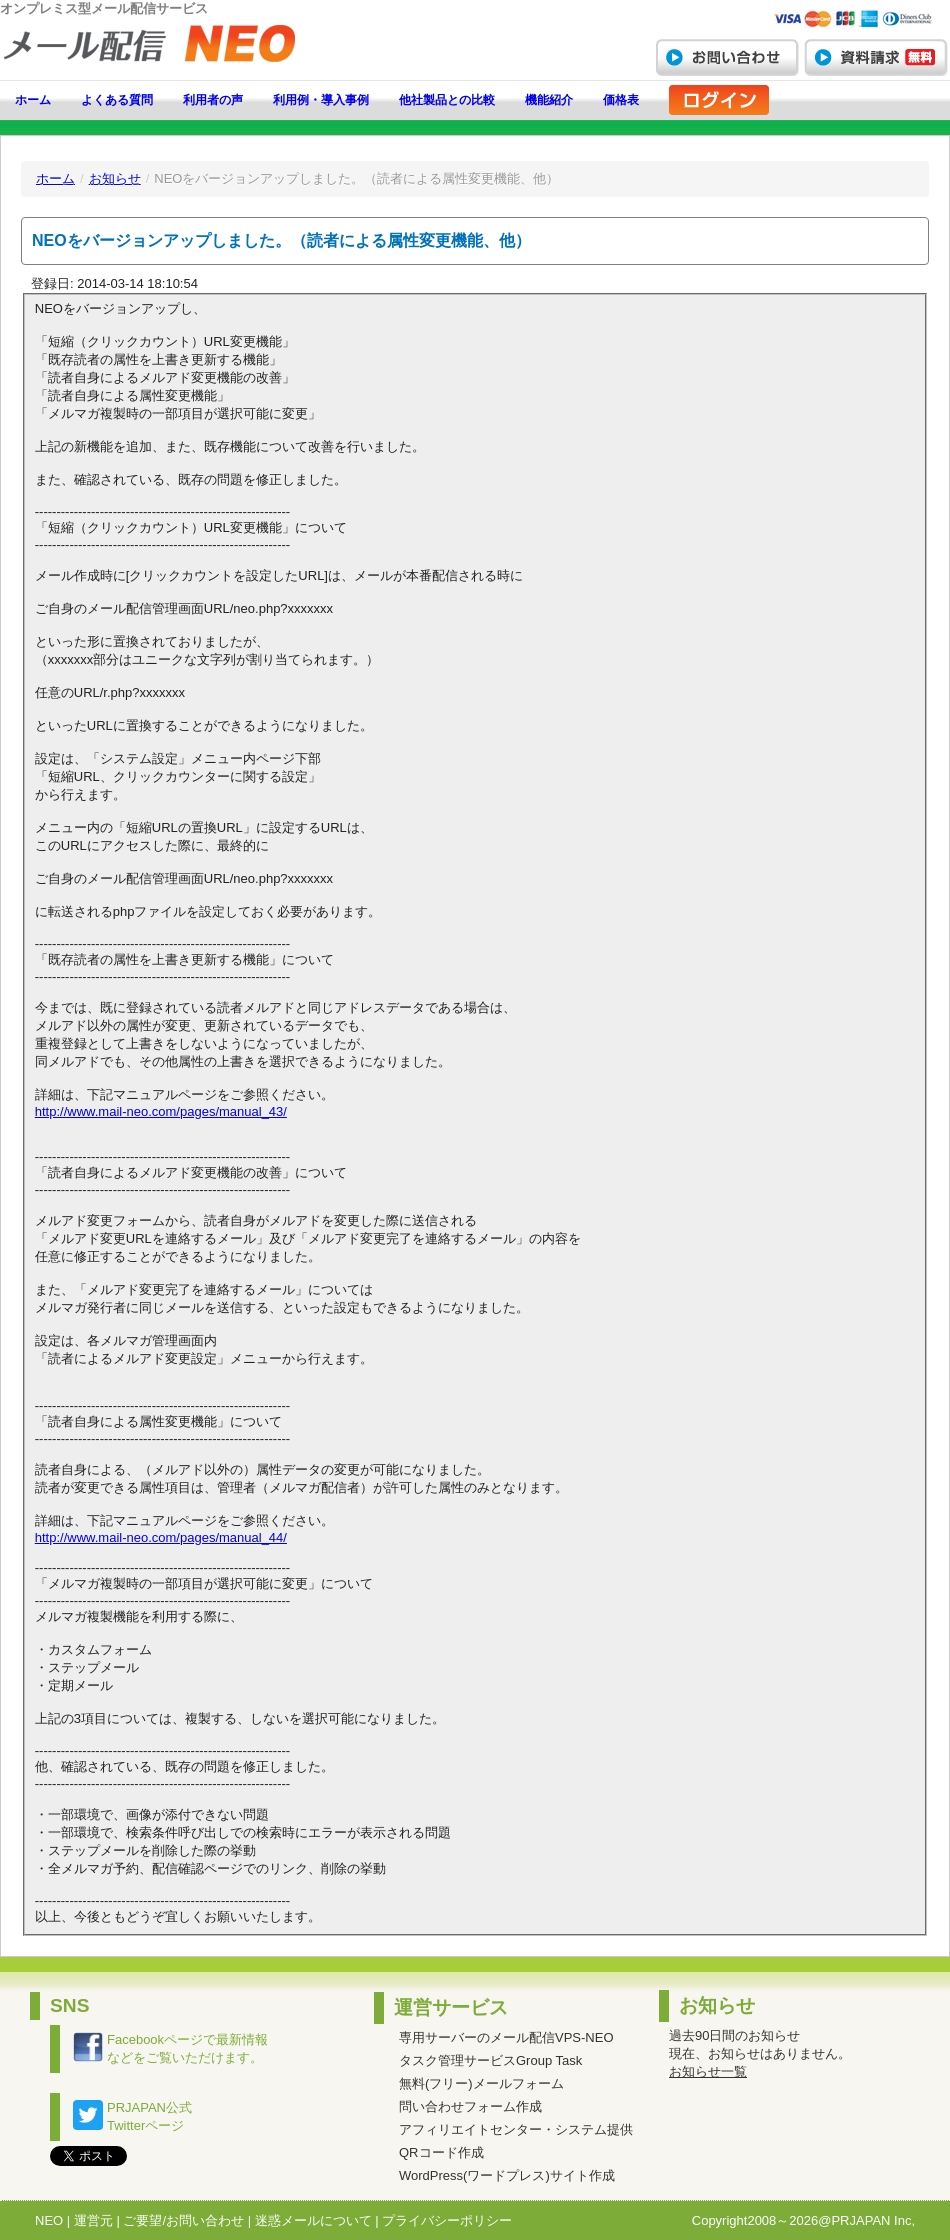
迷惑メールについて (313, 2220)
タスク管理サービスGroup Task (490, 2060)
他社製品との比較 (447, 100)
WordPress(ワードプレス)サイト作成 (507, 2175)
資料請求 (876, 57)
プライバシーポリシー (447, 2220)
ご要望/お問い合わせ (183, 2220)
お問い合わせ (727, 57)
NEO (49, 2220)
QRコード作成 (441, 2152)
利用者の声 (213, 100)
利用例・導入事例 (321, 100)
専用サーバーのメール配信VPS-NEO (506, 2037)
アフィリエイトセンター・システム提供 (516, 2129)
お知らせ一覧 (708, 2071)
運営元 (93, 2220)
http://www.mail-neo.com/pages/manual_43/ (161, 1111)
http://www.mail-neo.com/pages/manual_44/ (161, 1537)
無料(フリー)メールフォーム (481, 2083)
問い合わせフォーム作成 (470, 2106)
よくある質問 (117, 100)
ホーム (33, 100)
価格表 (621, 100)
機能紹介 (549, 100)
